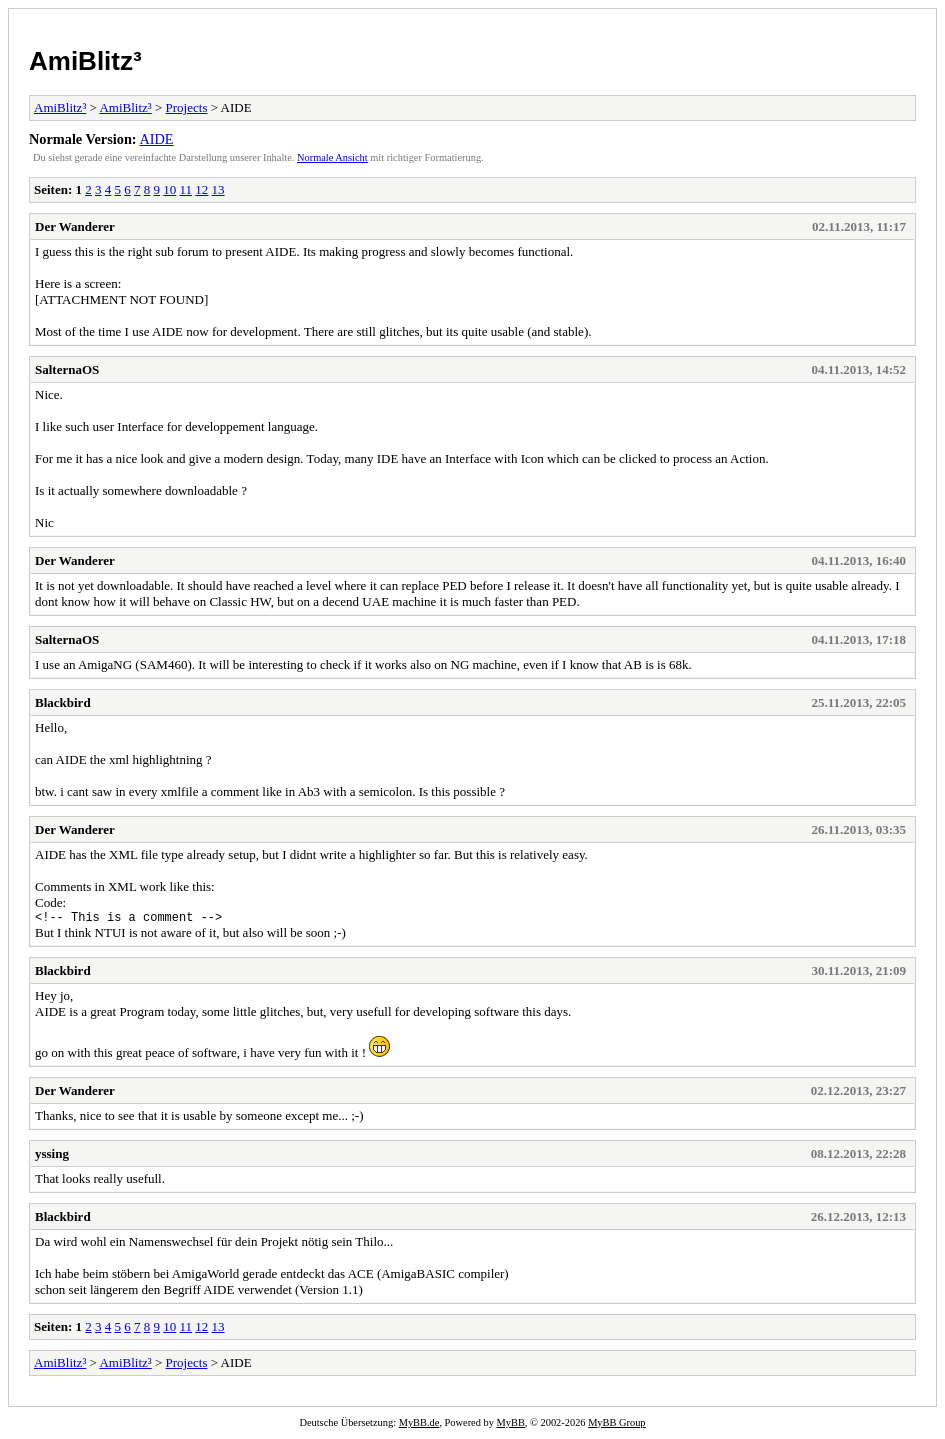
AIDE (156, 139)
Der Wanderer (75, 226)
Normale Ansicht (332, 157)
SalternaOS (67, 369)
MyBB (511, 1425)
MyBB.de (419, 1425)
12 (201, 189)
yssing (52, 1156)
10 (169, 189)
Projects (187, 107)
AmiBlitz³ (85, 61)
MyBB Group (616, 1425)
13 (218, 189)
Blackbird (63, 702)
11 (186, 189)
